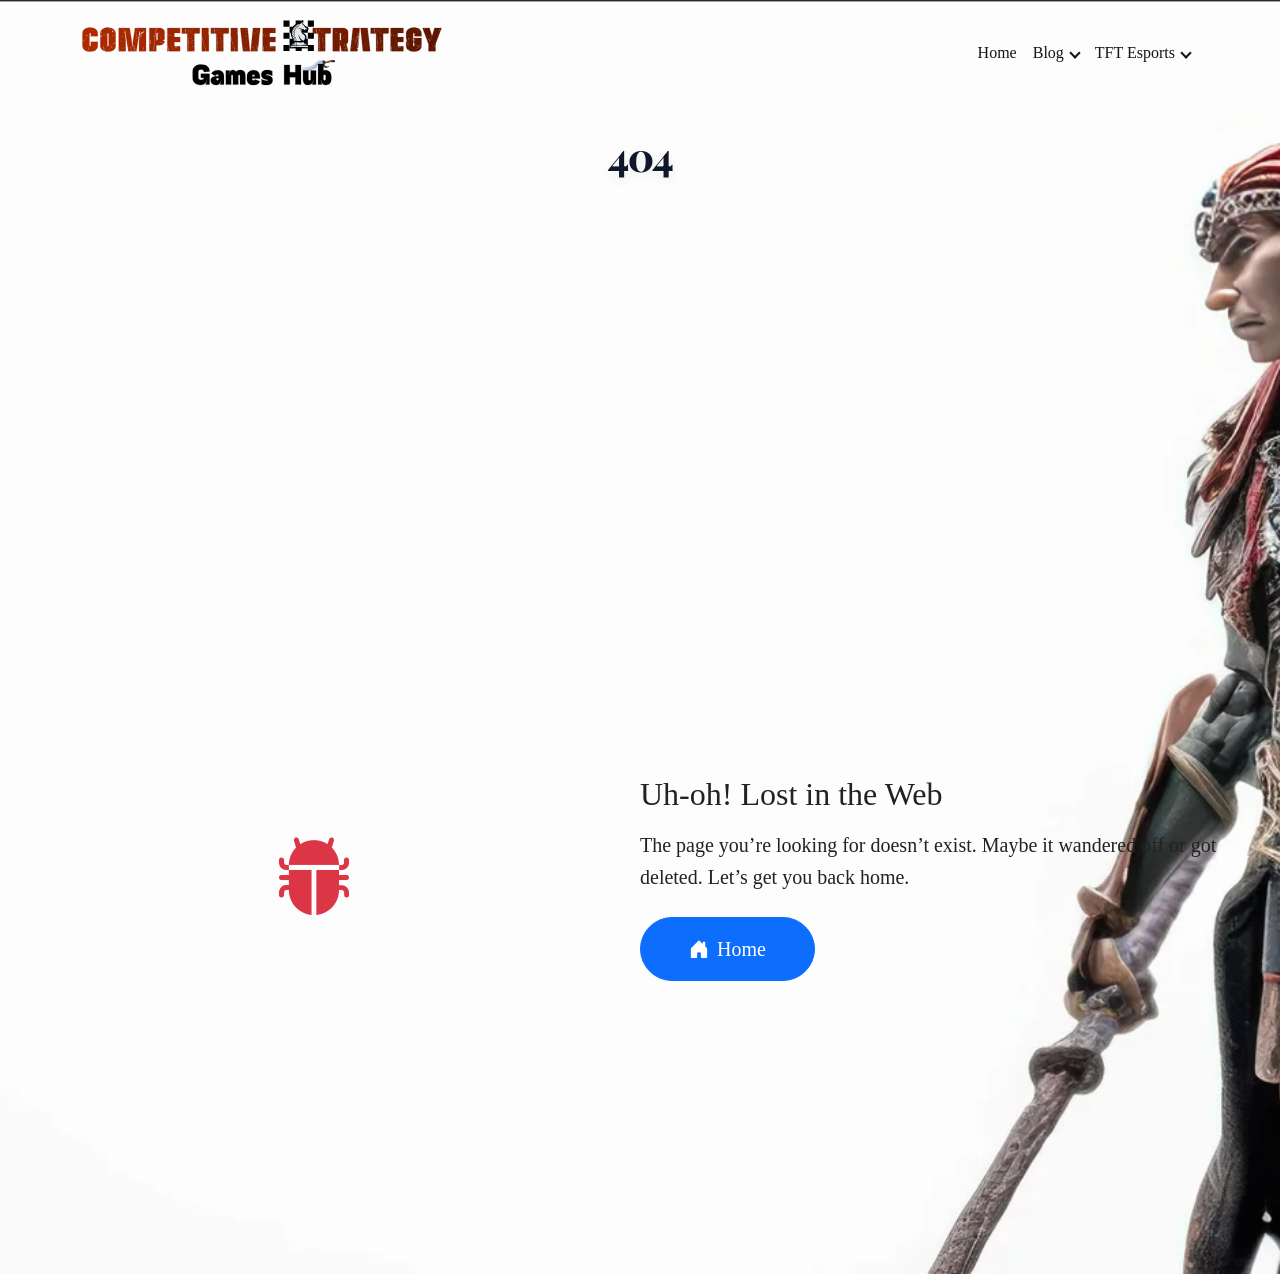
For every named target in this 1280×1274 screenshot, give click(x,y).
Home (997, 52)
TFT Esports (1143, 52)
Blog (1057, 52)
